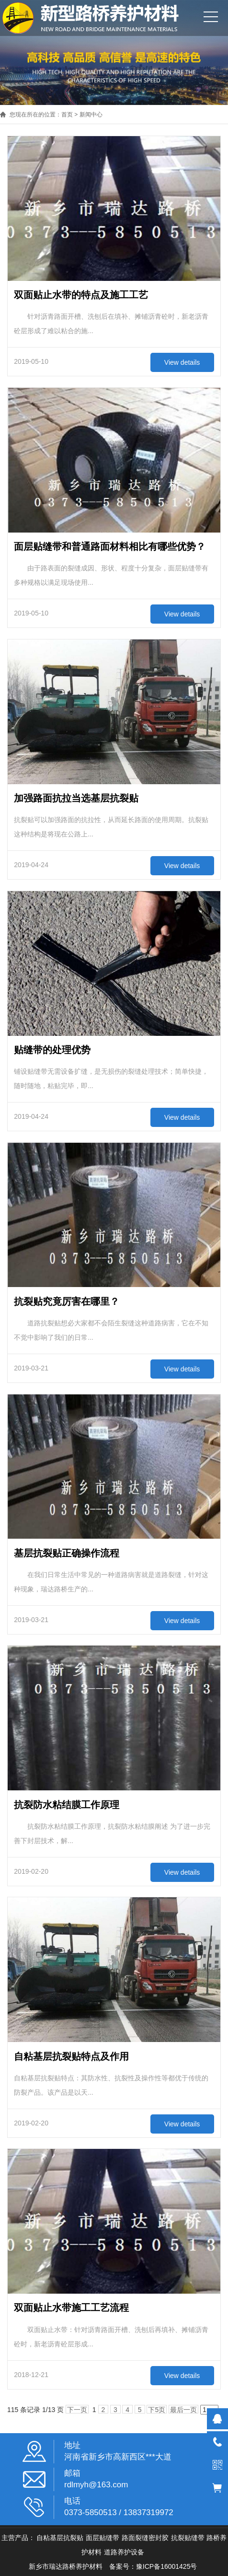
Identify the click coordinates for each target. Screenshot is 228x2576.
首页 (67, 114)
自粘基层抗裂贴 (59, 2537)
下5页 (156, 2410)
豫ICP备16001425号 (166, 2566)
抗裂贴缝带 (188, 2537)
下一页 (77, 2410)
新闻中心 (91, 114)
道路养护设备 (124, 2552)
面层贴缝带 (102, 2537)
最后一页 (183, 2410)
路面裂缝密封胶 (145, 2537)
